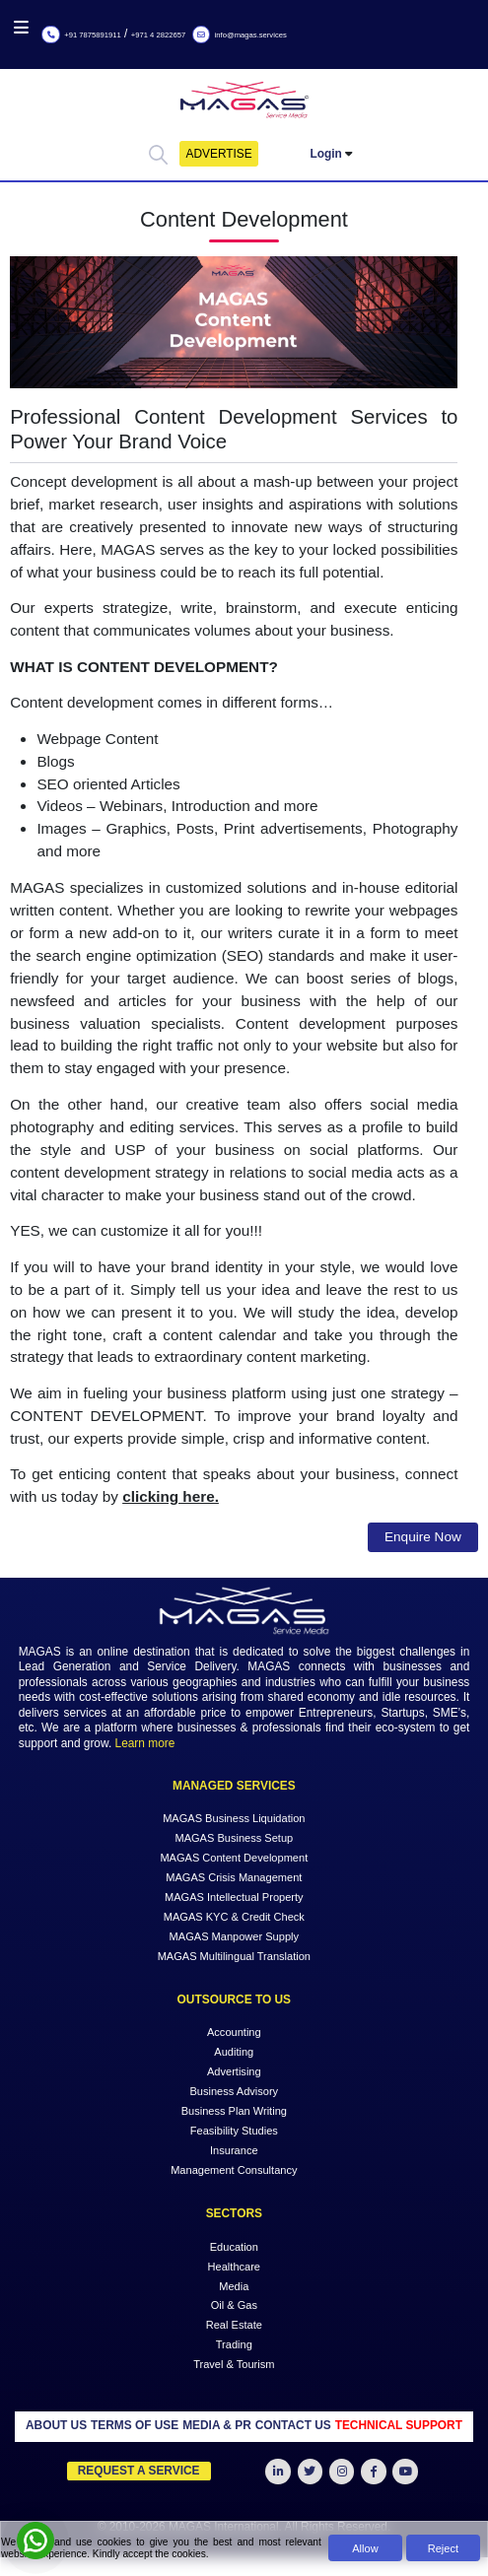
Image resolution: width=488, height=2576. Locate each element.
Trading (234, 2344)
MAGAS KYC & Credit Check (234, 1916)
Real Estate (234, 2325)
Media (233, 2285)
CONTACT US (293, 2425)
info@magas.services (239, 35)
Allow (365, 2548)
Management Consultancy (234, 2170)
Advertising (234, 2071)
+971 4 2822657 (158, 35)
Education (234, 2246)
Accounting (234, 2032)
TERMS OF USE (134, 2425)
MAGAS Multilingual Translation (234, 1955)
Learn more (145, 1743)
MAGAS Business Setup (233, 1838)
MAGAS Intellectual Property (234, 1897)
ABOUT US (56, 2425)
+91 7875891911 (80, 35)
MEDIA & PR (216, 2425)
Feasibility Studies (234, 2130)
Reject (443, 2548)
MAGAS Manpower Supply (234, 1935)
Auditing (233, 2052)
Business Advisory (233, 2091)
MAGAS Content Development (234, 1858)
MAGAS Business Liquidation (234, 1818)
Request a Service (139, 2470)
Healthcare (234, 2265)
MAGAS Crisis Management (234, 1877)
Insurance (234, 2150)
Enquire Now (422, 1536)
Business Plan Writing (234, 2111)
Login (326, 154)
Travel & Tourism (233, 2364)
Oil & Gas (234, 2305)
